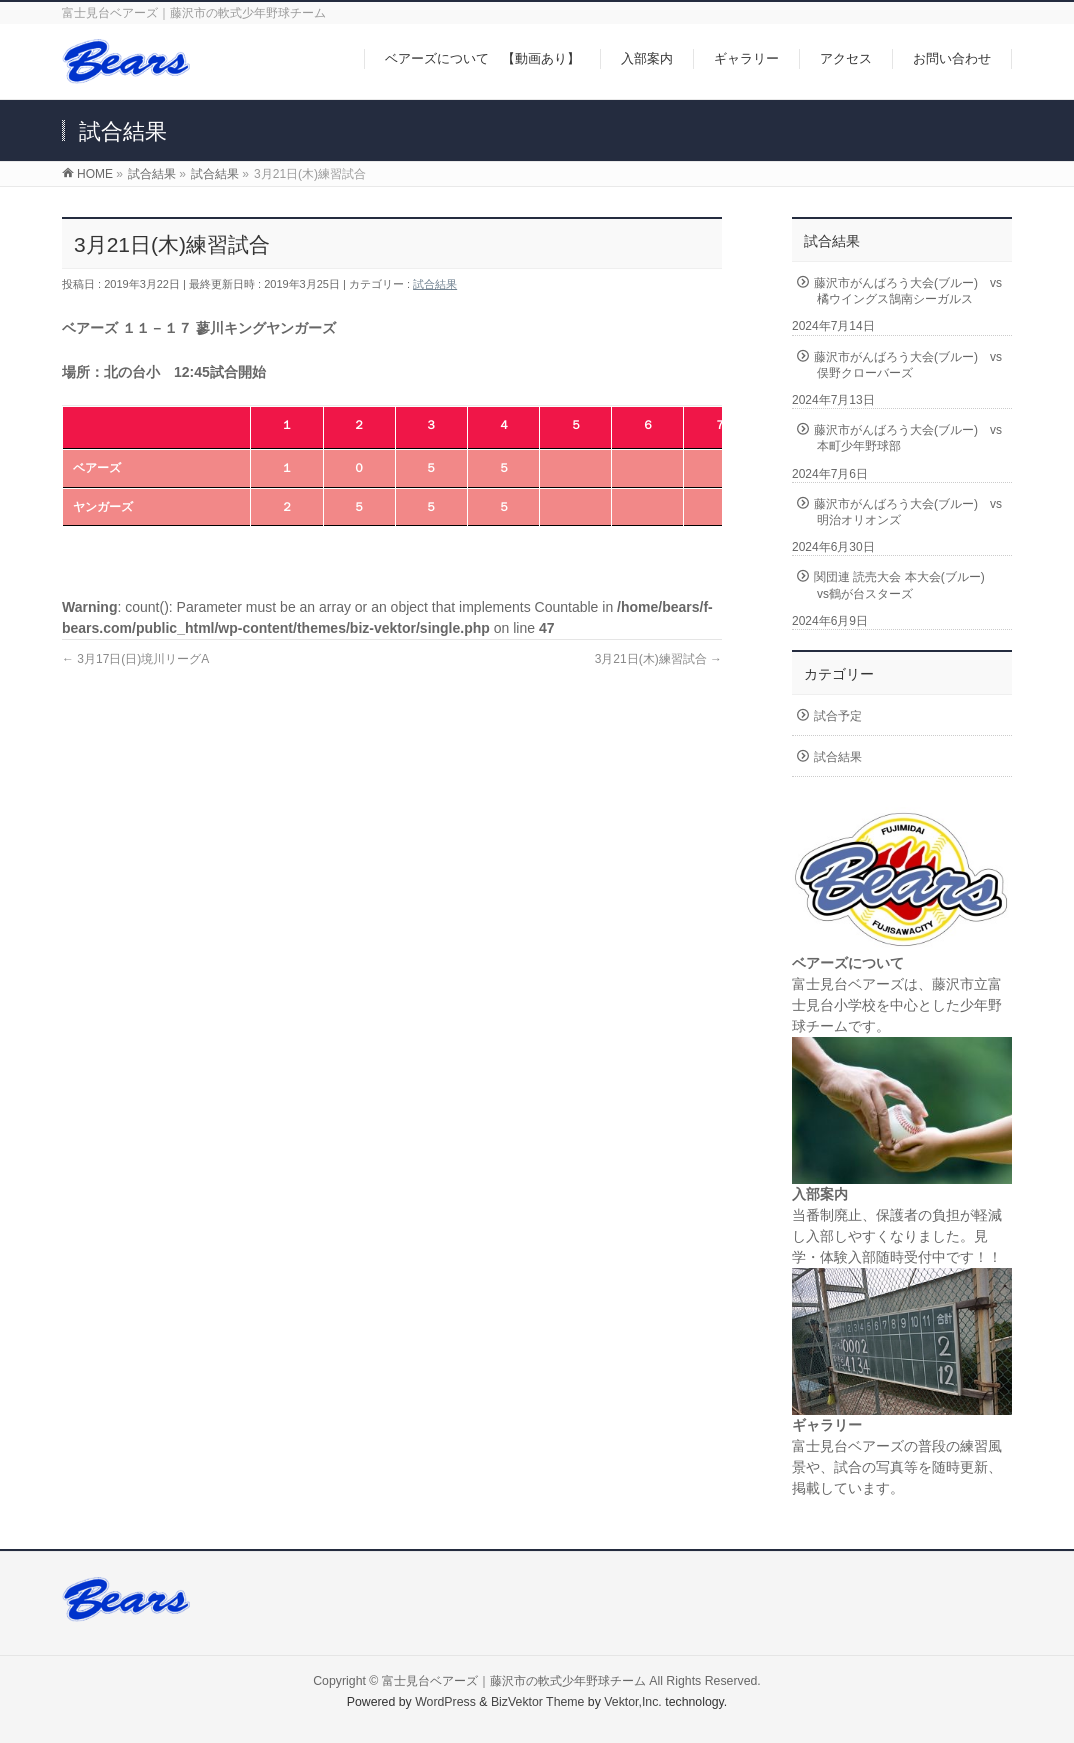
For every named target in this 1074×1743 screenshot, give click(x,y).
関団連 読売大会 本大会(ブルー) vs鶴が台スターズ (905, 585)
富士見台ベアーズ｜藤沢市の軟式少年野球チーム (514, 1681)
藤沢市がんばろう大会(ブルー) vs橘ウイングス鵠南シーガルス (908, 291)
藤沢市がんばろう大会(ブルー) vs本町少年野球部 (908, 438)
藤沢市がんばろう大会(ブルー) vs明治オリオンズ (908, 512)
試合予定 (838, 716)
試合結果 (435, 284)
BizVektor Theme (538, 1702)
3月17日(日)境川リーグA (135, 659)
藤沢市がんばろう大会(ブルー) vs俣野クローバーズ (908, 365)
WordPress (445, 1702)
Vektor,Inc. (633, 1702)
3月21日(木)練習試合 (658, 659)
